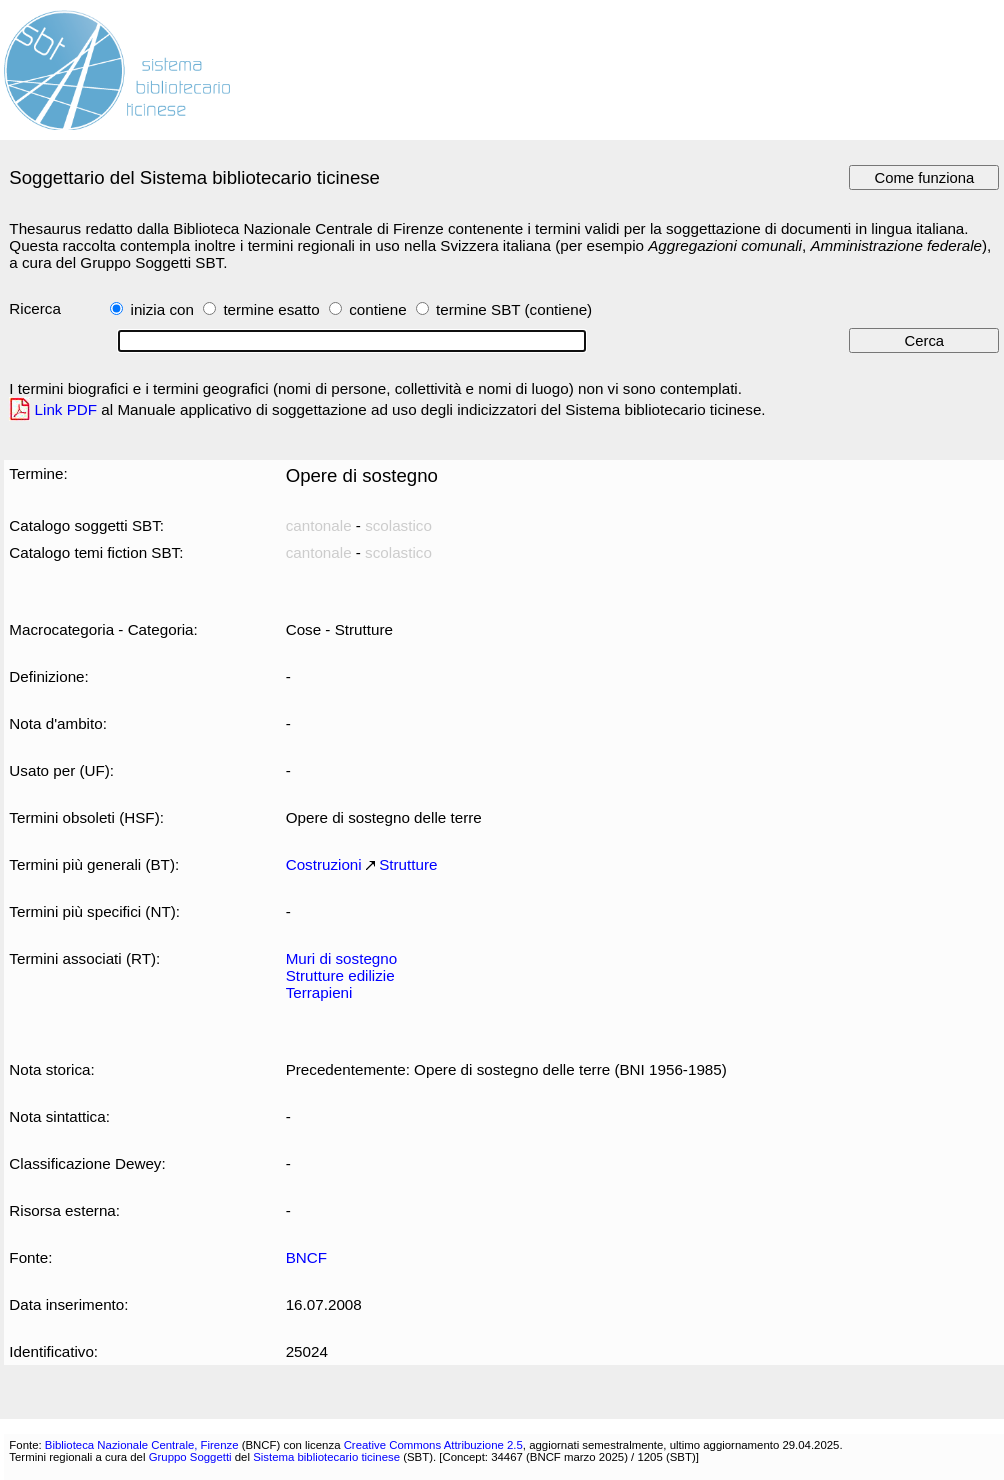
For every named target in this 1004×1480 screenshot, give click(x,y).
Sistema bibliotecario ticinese (326, 1457)
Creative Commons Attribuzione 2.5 (433, 1445)
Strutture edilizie (340, 975)
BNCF (306, 1257)
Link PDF (66, 409)
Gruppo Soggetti (190, 1457)
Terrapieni (319, 992)
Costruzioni (324, 864)
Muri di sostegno (342, 958)
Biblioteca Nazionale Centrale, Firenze (142, 1445)
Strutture (408, 864)
